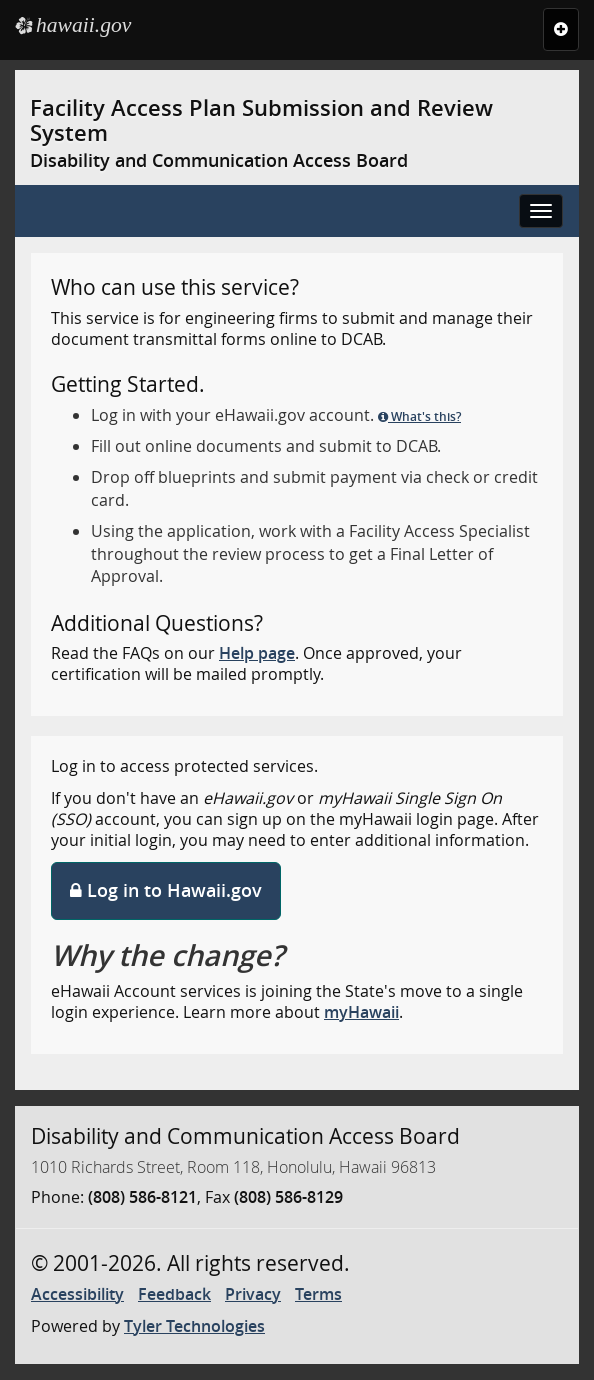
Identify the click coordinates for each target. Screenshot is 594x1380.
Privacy (253, 1294)
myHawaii (361, 1012)
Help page (257, 653)
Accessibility (77, 1294)
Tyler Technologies (194, 1326)
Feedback (174, 1294)
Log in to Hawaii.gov (166, 890)
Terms (318, 1294)
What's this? (419, 416)
